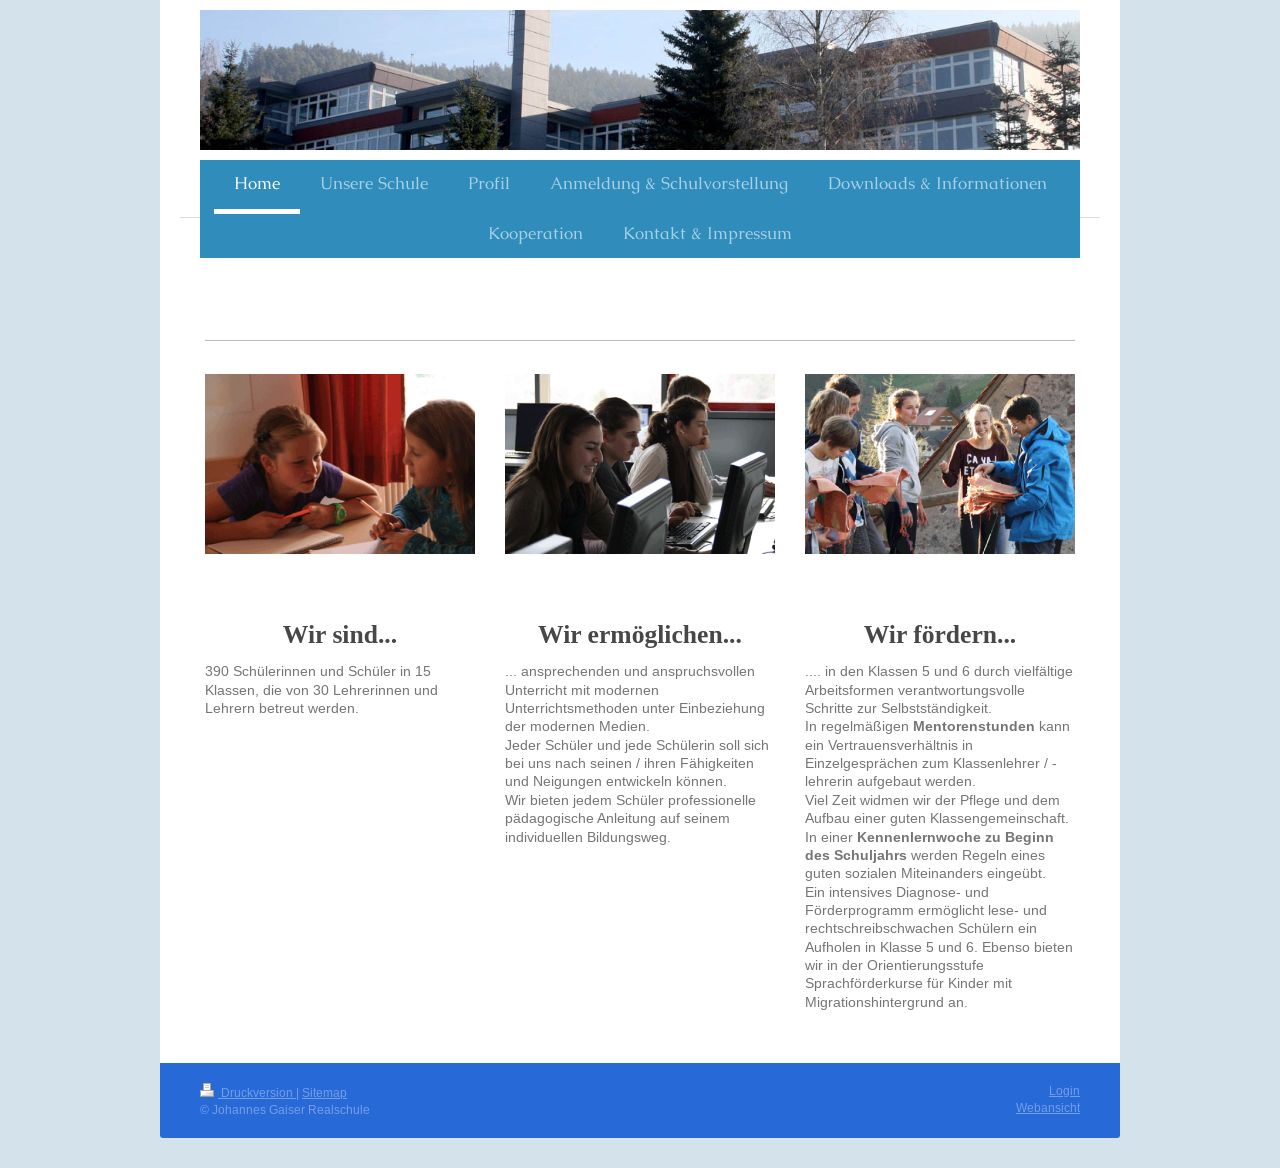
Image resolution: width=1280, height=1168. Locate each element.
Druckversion (248, 1092)
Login (1064, 1090)
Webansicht (1048, 1107)
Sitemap (324, 1092)
